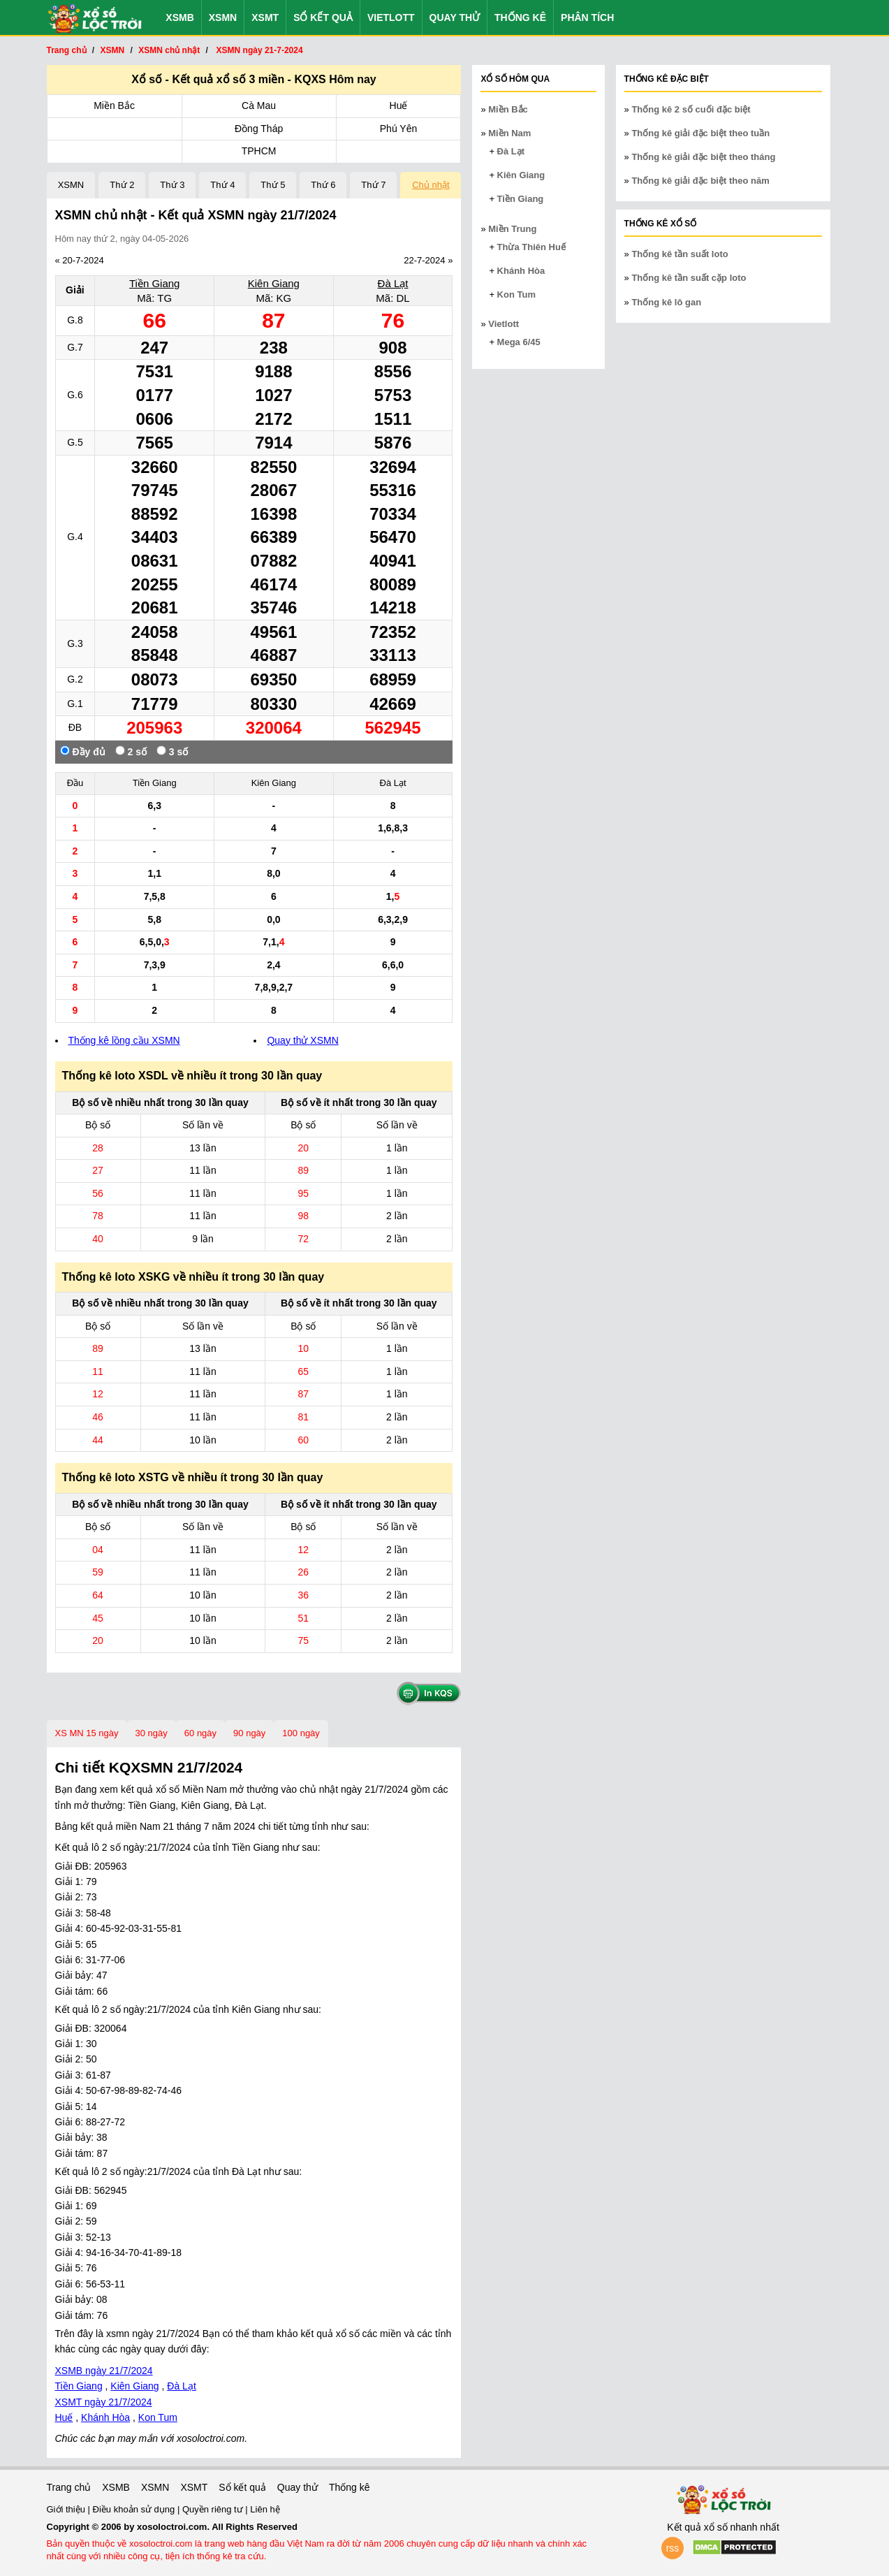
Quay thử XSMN (302, 1040)
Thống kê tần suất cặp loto (688, 277)
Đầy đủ (82, 751)
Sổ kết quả (323, 17)
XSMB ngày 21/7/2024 (104, 2370)
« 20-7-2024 (79, 260)
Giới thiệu (67, 2509)
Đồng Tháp (259, 128)
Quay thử (454, 17)
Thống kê (520, 17)
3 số (172, 751)
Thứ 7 (373, 185)
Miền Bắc (114, 105)
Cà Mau (259, 105)
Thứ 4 (222, 185)
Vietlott (391, 17)
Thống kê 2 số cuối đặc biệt (690, 109)
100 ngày (301, 1733)
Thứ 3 (172, 185)
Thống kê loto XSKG (116, 1277)
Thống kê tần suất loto (679, 254)
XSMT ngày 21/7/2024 (103, 2402)
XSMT (265, 17)
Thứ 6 (323, 185)
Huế (399, 105)
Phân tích (587, 17)
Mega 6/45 (519, 342)
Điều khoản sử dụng (135, 2509)
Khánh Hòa (105, 2417)
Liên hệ (264, 2509)
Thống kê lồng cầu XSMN (124, 1040)
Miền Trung (512, 229)
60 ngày (200, 1733)
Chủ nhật (430, 185)
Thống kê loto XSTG (115, 1477)
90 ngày (249, 1733)
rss (672, 2548)
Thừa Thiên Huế (531, 247)
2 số (131, 751)
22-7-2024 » (428, 260)
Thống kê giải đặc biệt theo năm (700, 180)
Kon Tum (157, 2417)
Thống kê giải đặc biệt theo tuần (700, 133)
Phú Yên (398, 128)
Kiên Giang (274, 283)
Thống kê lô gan (666, 302)
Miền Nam (509, 133)
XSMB (179, 17)
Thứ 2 (122, 185)
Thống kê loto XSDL (115, 1076)
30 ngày (151, 1733)
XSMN (223, 17)
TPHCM (259, 151)
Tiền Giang (154, 283)
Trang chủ (69, 2487)
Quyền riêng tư (213, 2509)
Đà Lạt (393, 283)
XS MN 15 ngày (87, 1733)
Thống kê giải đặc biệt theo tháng (703, 157)
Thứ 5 (272, 185)
